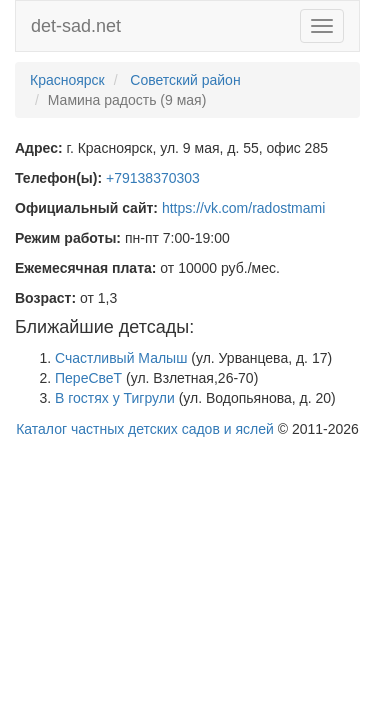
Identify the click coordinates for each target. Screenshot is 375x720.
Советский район (185, 80)
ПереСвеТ (88, 378)
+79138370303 (153, 178)
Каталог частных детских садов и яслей (145, 429)
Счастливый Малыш (121, 358)
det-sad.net (76, 26)
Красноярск (67, 80)
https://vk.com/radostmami (243, 208)
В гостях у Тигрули (115, 398)
